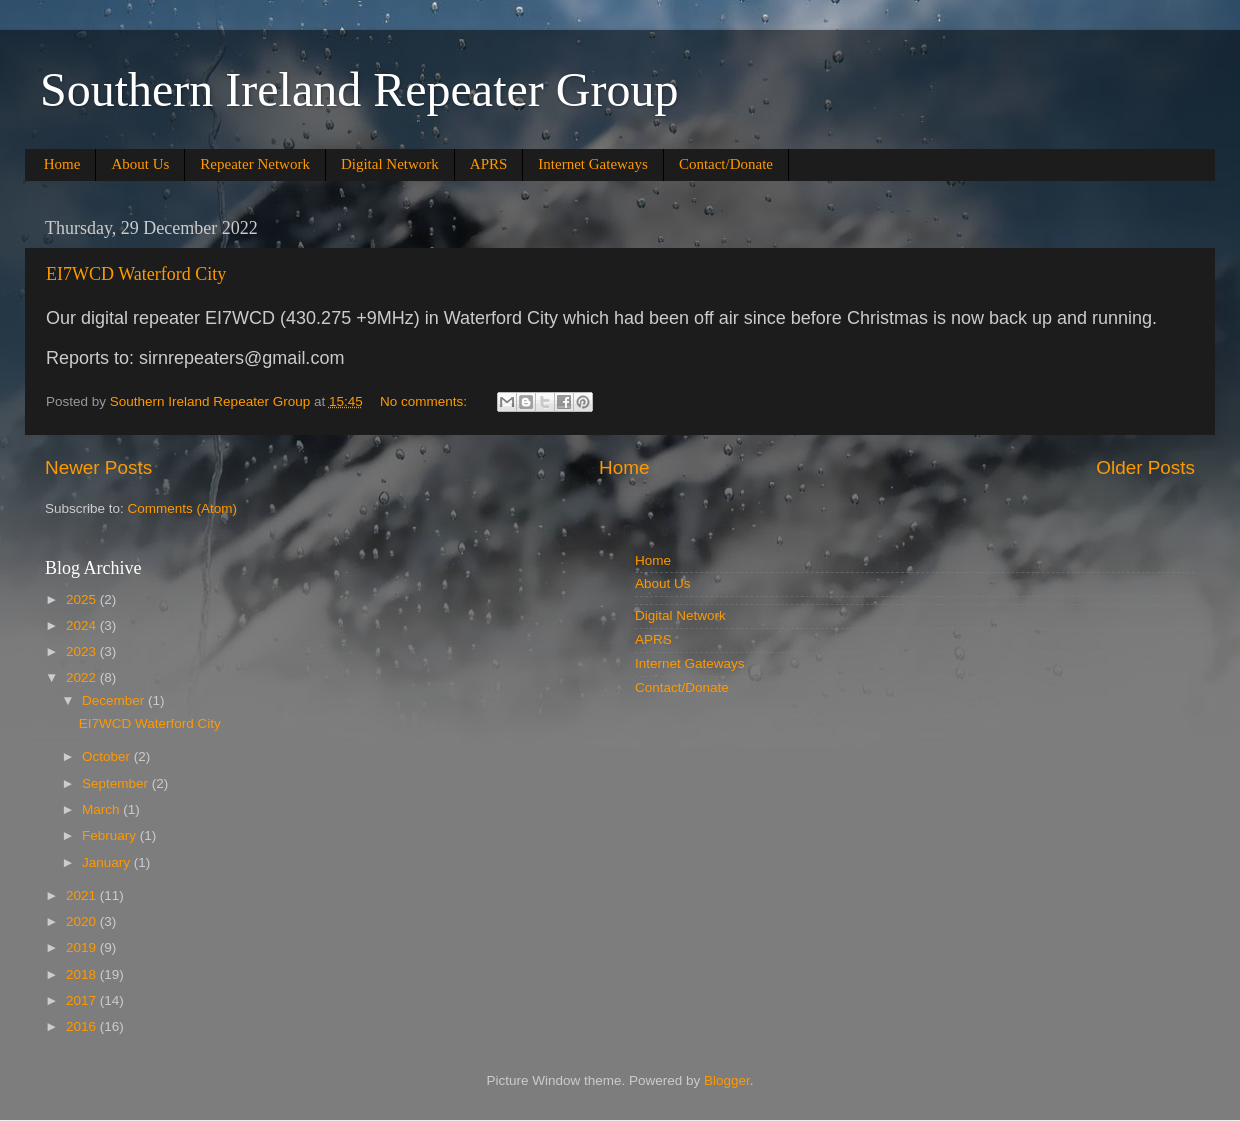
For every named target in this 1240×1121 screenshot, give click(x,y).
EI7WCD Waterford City (136, 274)
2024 (83, 625)
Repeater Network (255, 164)
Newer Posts (98, 467)
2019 (83, 947)
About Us (140, 164)
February (111, 835)
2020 (83, 921)
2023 (83, 651)
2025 (83, 599)
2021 (83, 895)
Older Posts (1145, 467)
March (102, 809)
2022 (83, 677)
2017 (83, 1000)
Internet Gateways (593, 164)
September (117, 783)
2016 (83, 1026)
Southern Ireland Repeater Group (359, 89)
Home (62, 164)
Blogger (727, 1080)
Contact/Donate (726, 164)
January (108, 862)
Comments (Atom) (183, 508)
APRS (489, 164)
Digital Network (390, 164)
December (115, 700)
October (108, 756)
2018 (83, 974)
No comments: (425, 401)
